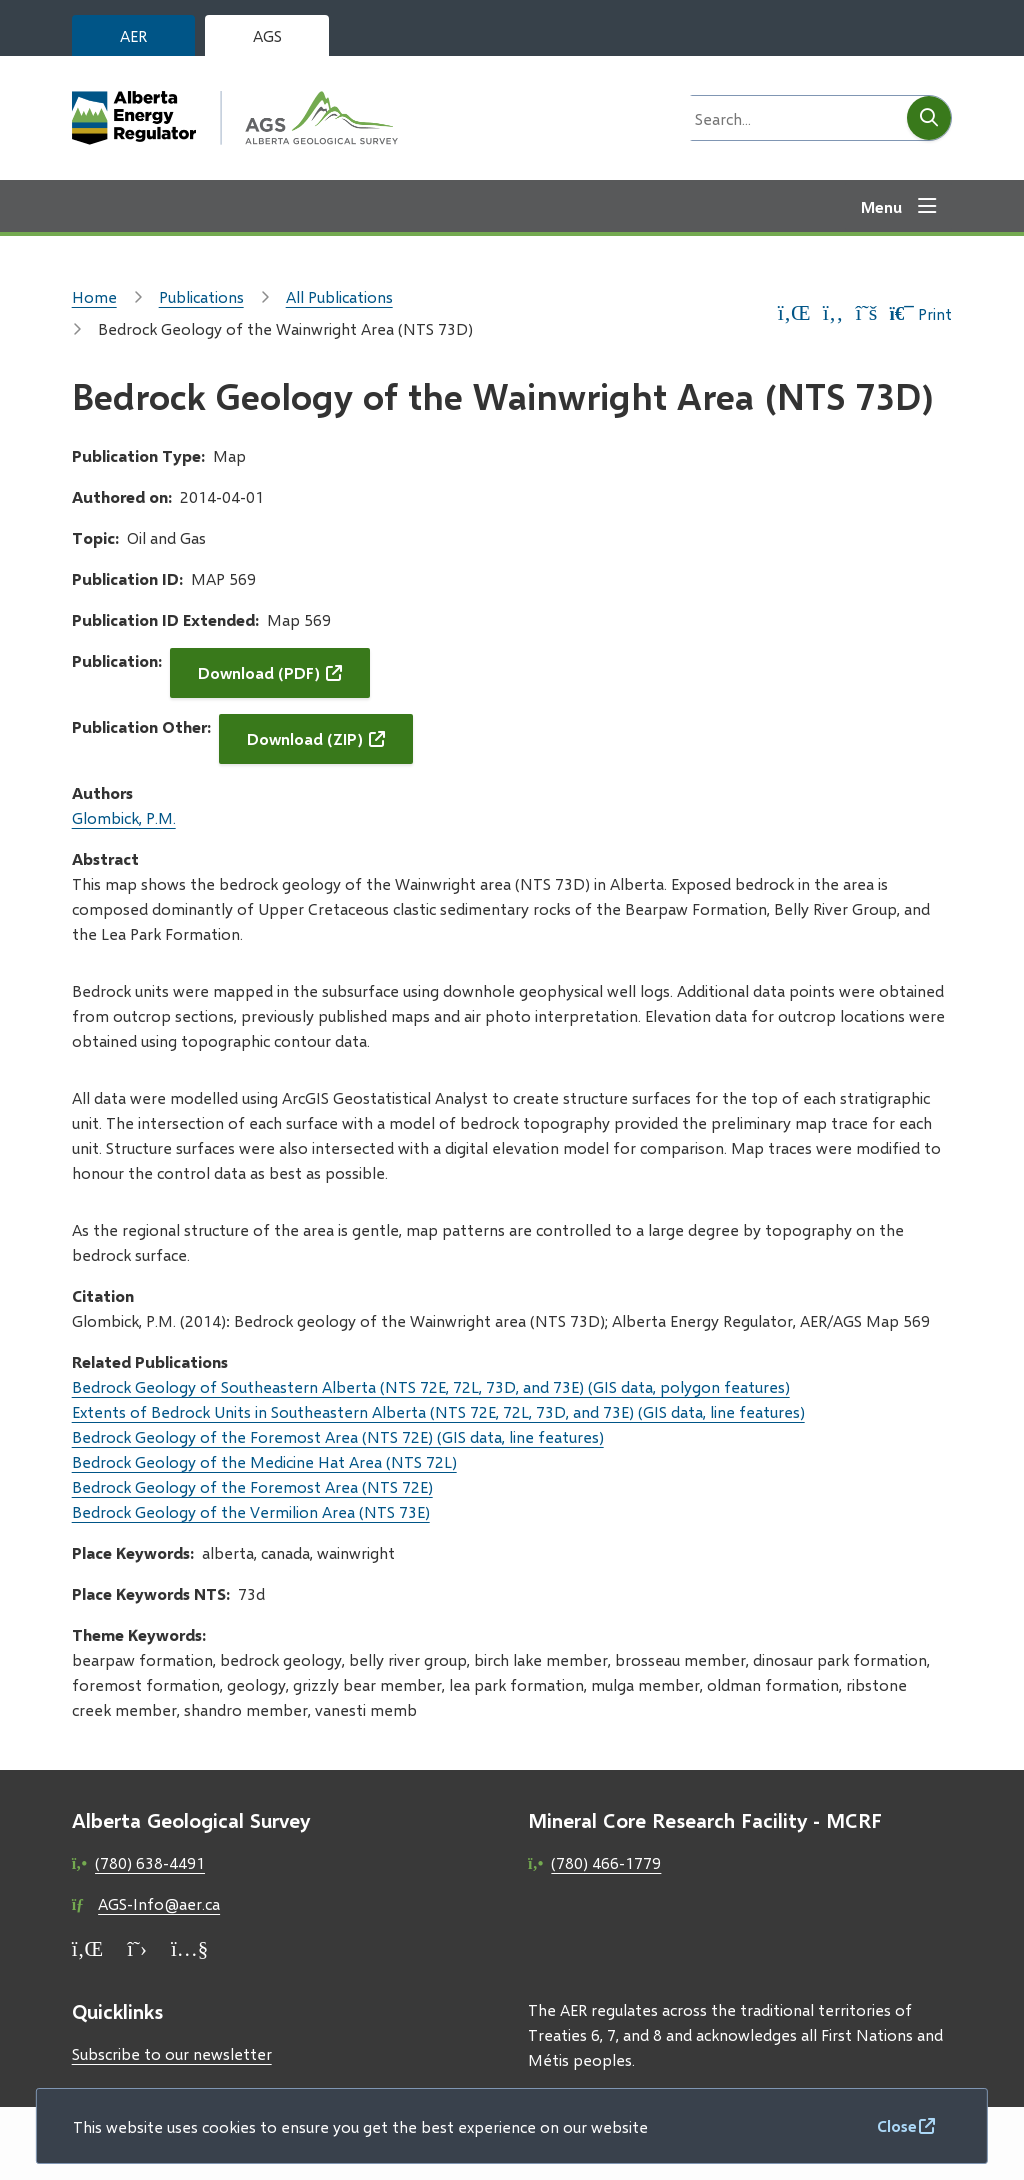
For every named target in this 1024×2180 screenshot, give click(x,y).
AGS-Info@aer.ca (159, 1903)
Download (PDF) (259, 672)
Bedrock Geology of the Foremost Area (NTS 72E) (252, 1486)
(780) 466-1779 (606, 1862)
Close (897, 2125)
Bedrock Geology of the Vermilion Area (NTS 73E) (251, 1511)
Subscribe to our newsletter (172, 2053)
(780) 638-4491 (150, 1862)
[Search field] (793, 118)
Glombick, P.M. (124, 817)
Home (94, 296)
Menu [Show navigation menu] (881, 206)
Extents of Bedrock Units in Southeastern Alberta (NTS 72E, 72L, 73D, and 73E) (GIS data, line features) (438, 1411)
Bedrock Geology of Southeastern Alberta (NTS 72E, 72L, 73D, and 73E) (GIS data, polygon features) (431, 1386)
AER (133, 35)
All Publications (339, 296)
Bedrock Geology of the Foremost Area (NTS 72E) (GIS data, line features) (338, 1436)
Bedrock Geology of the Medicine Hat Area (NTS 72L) (264, 1461)
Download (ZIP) (305, 738)
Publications (201, 296)
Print (920, 313)
